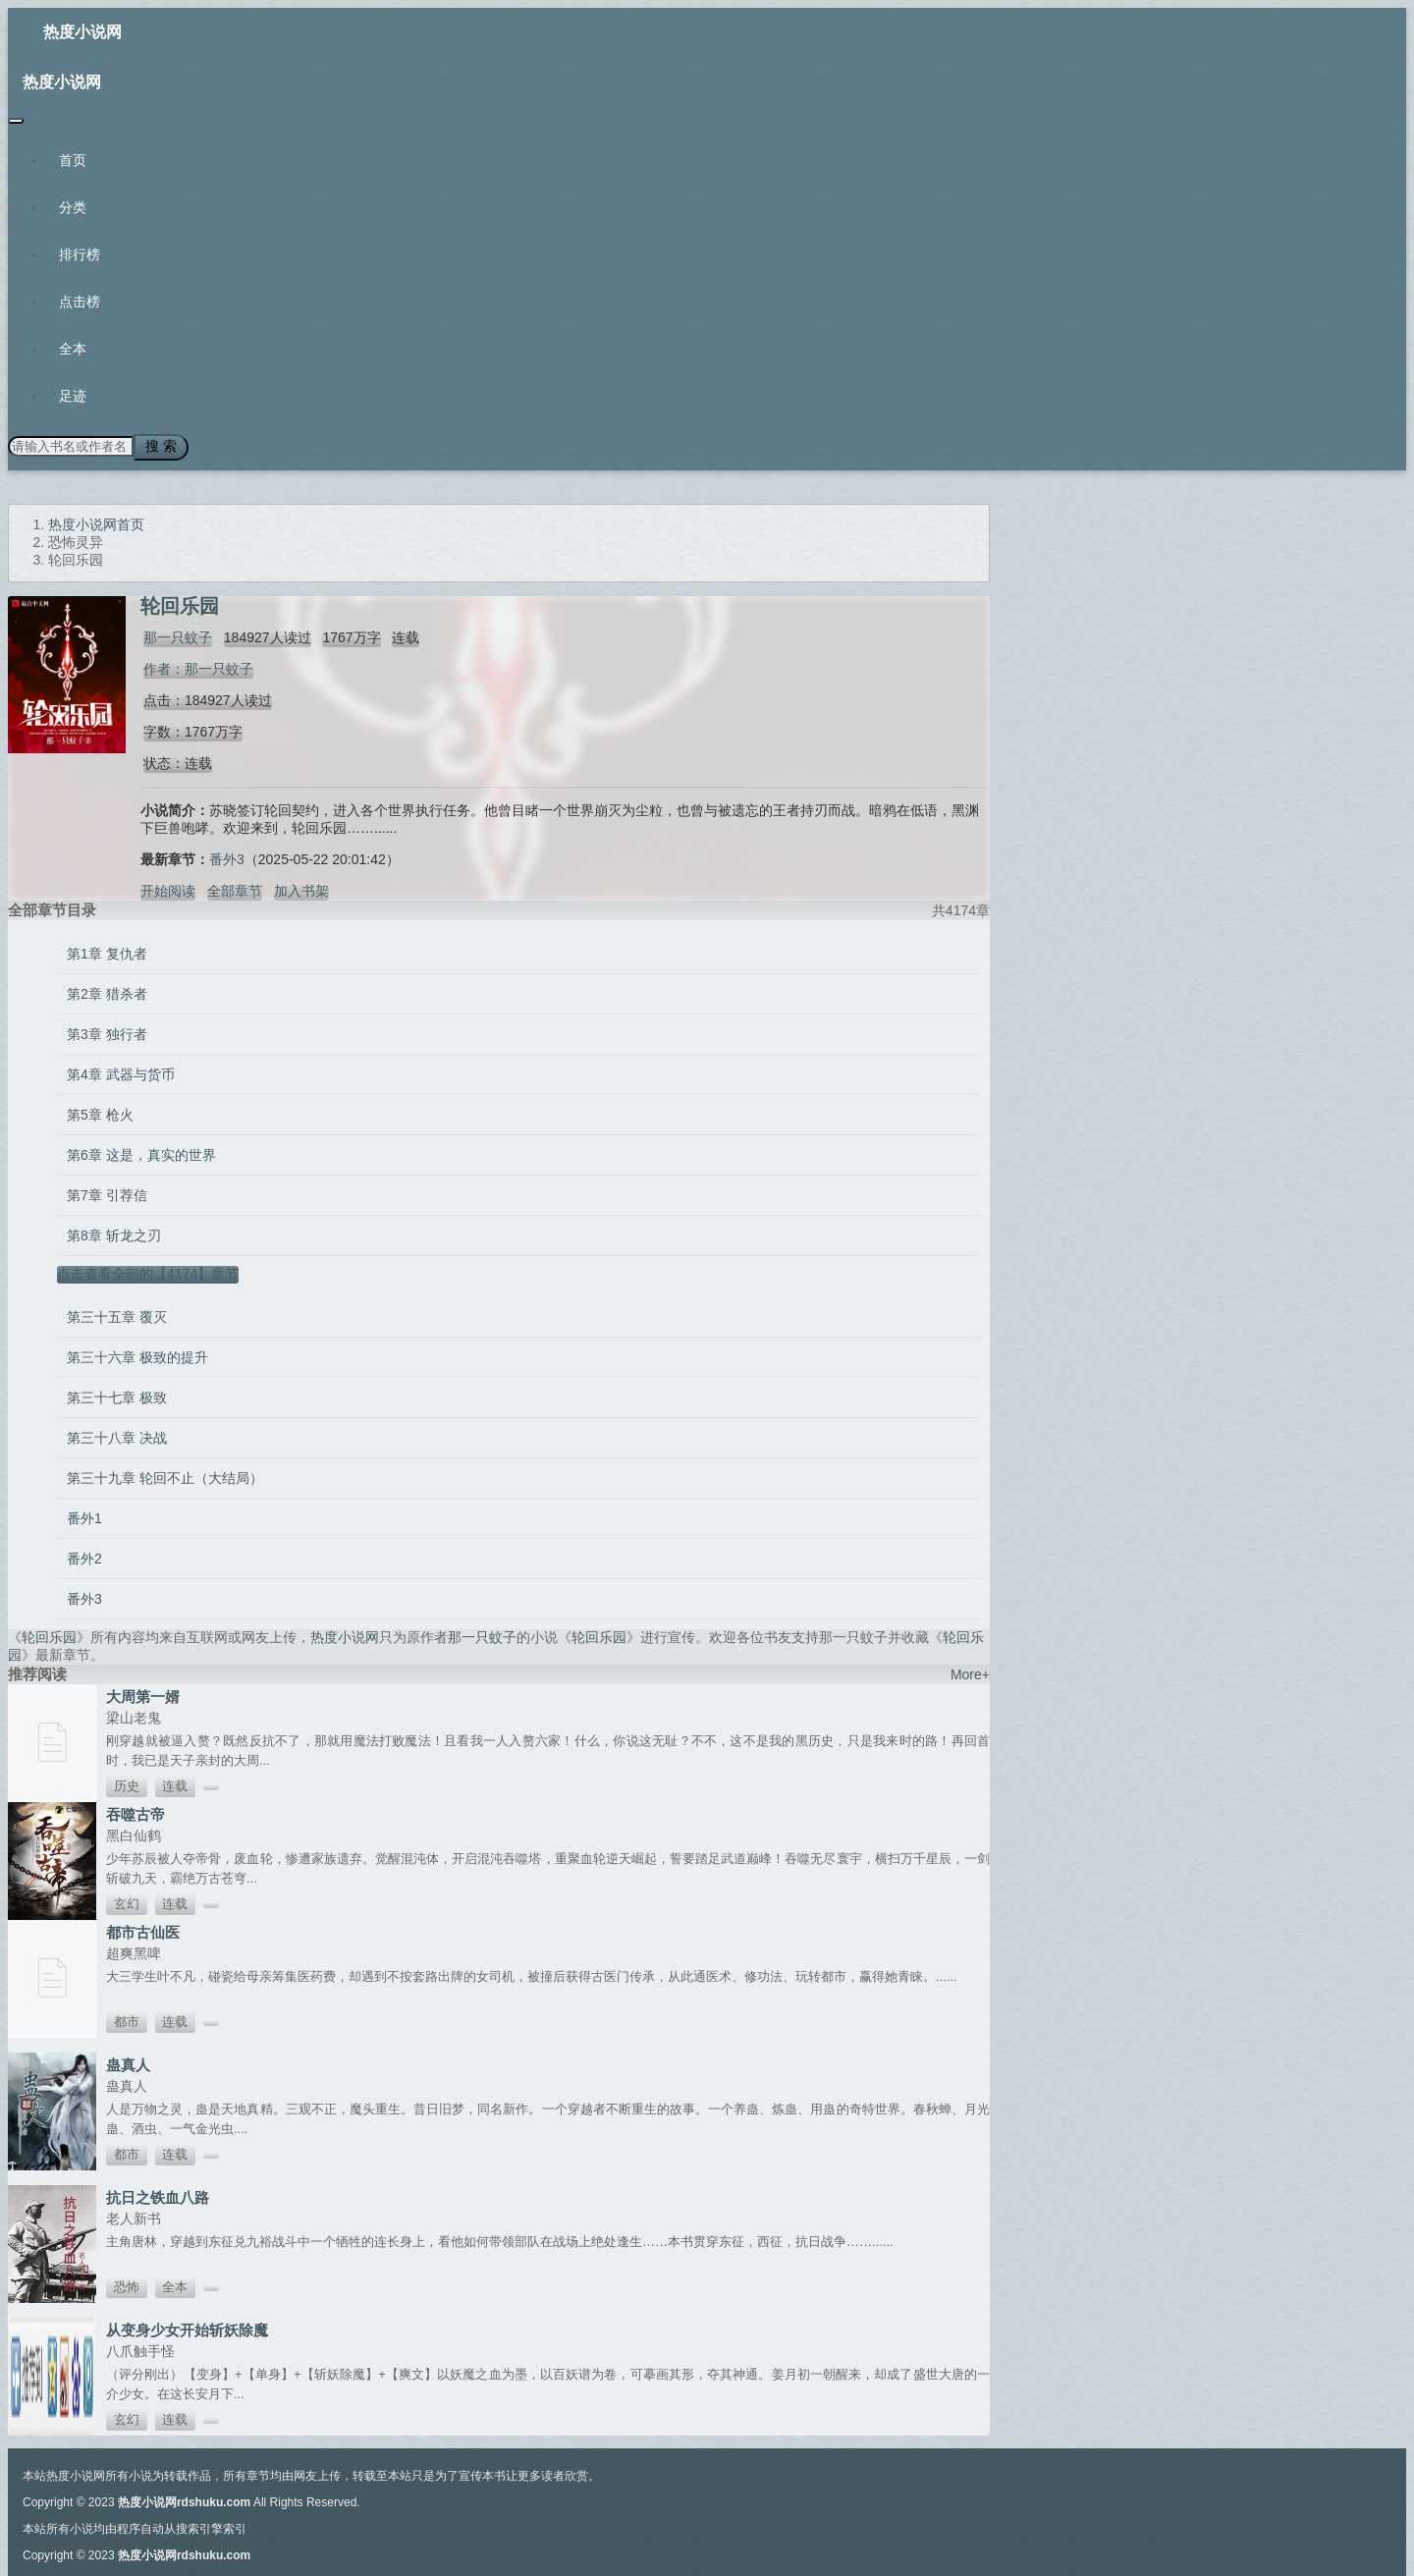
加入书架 (301, 888)
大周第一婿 (143, 1693)
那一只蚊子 (174, 634)
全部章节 (234, 888)
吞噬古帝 (135, 1811)
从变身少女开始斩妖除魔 (187, 2327)
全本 (72, 348)
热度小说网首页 (96, 521)
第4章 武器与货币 (121, 1071)
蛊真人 (128, 2062)
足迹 (72, 396)
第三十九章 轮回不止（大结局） (165, 1475)
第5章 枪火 (100, 1112)
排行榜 (79, 254)
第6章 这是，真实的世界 (141, 1152)
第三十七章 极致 (117, 1394)
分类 (72, 207)
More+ (970, 1671)
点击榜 (79, 301)
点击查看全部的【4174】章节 (148, 1271)
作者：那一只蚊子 (195, 666)
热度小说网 (82, 32)
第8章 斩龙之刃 (114, 1232)
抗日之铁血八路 (157, 2194)
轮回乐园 (49, 1634)
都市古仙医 (143, 1929)
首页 (72, 160)
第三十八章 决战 (117, 1435)
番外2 (84, 1555)
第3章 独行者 (107, 1031)
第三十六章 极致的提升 (137, 1354)
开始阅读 (167, 888)
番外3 (227, 856)
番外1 (84, 1515)
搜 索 (156, 445)
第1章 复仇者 (107, 951)
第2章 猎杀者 (107, 991)
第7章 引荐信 (107, 1192)
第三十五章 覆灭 (117, 1314)
